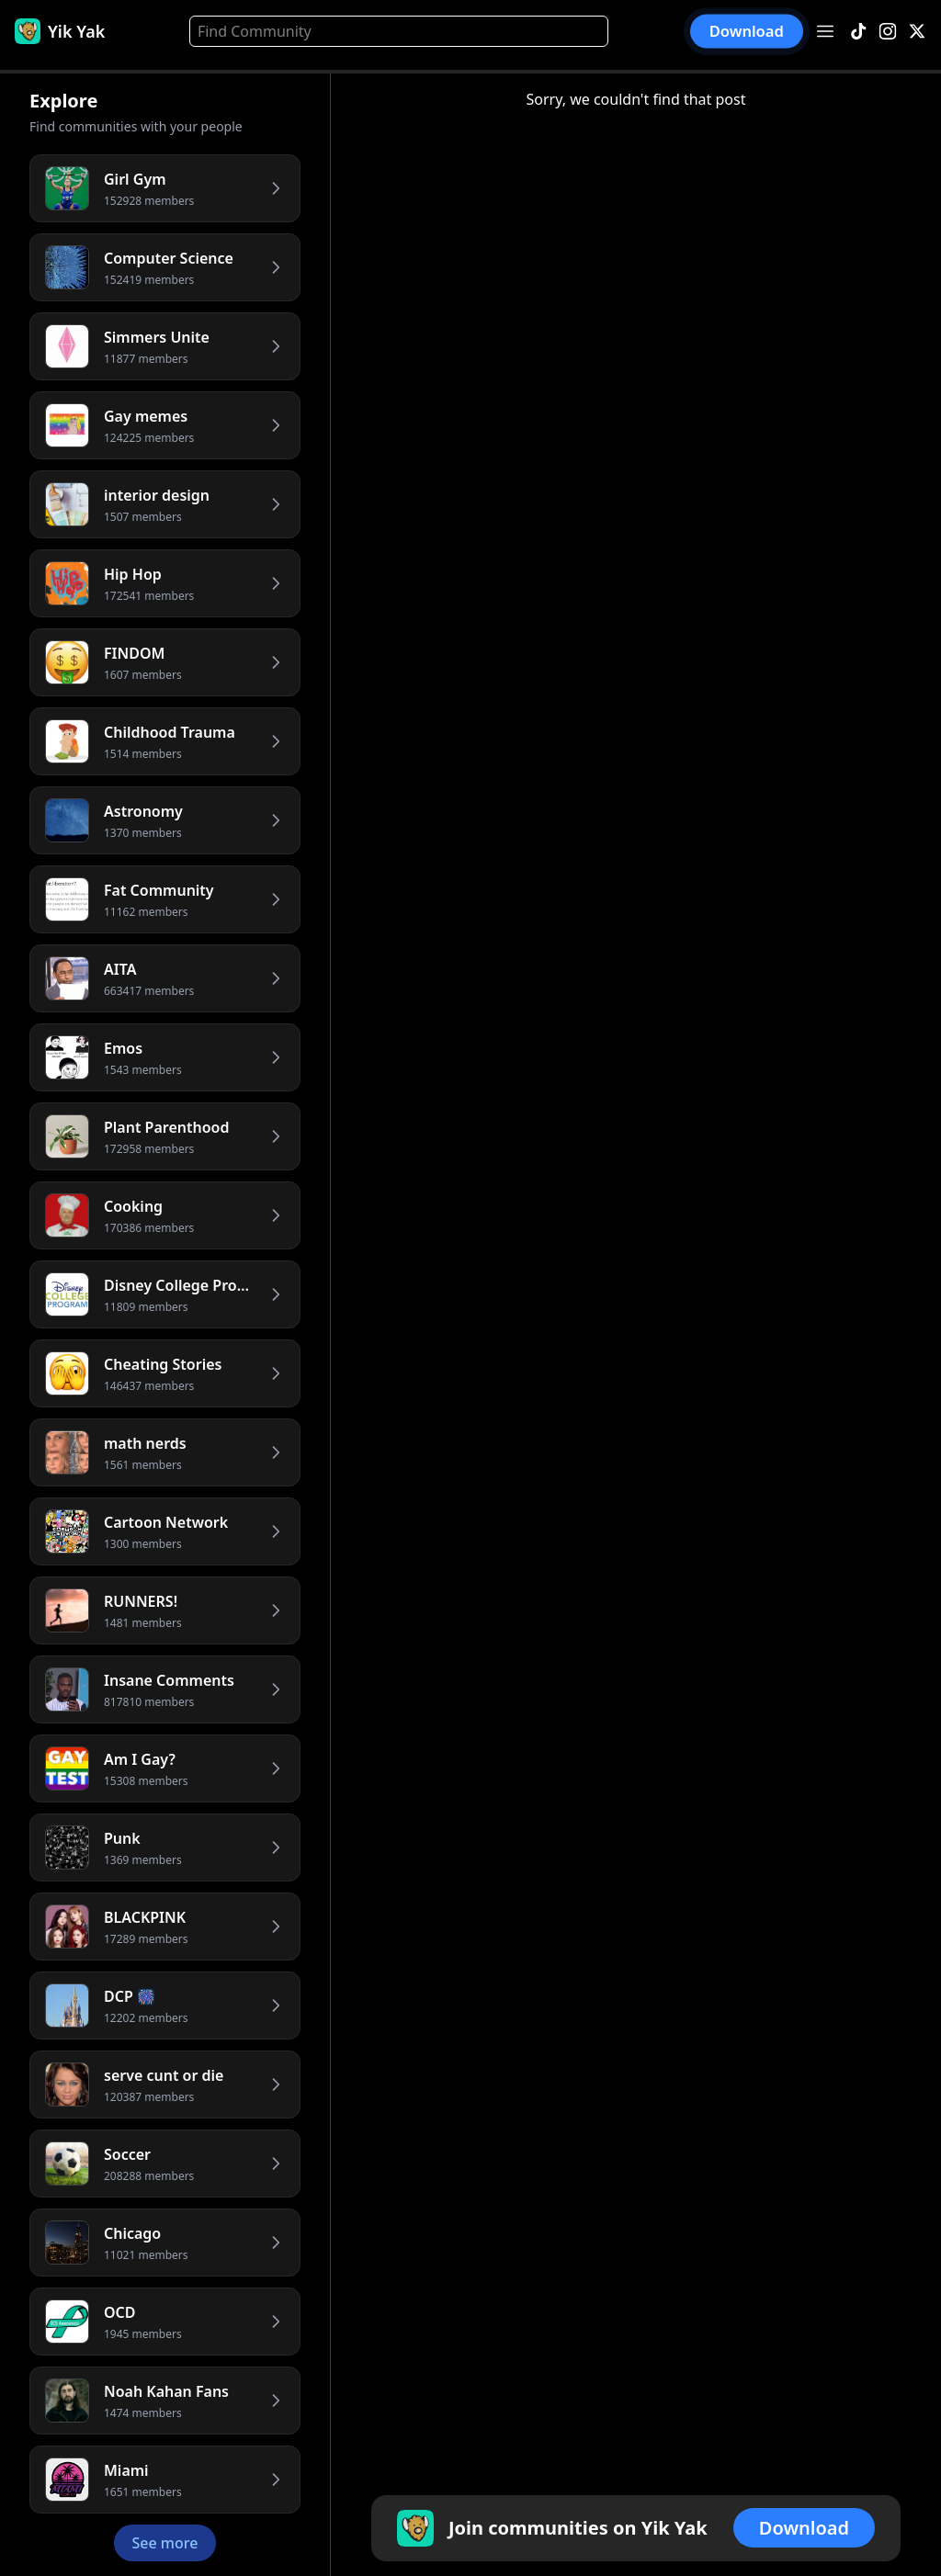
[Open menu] (825, 31)
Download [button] (747, 31)
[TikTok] (858, 31)
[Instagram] (888, 31)
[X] (917, 31)
